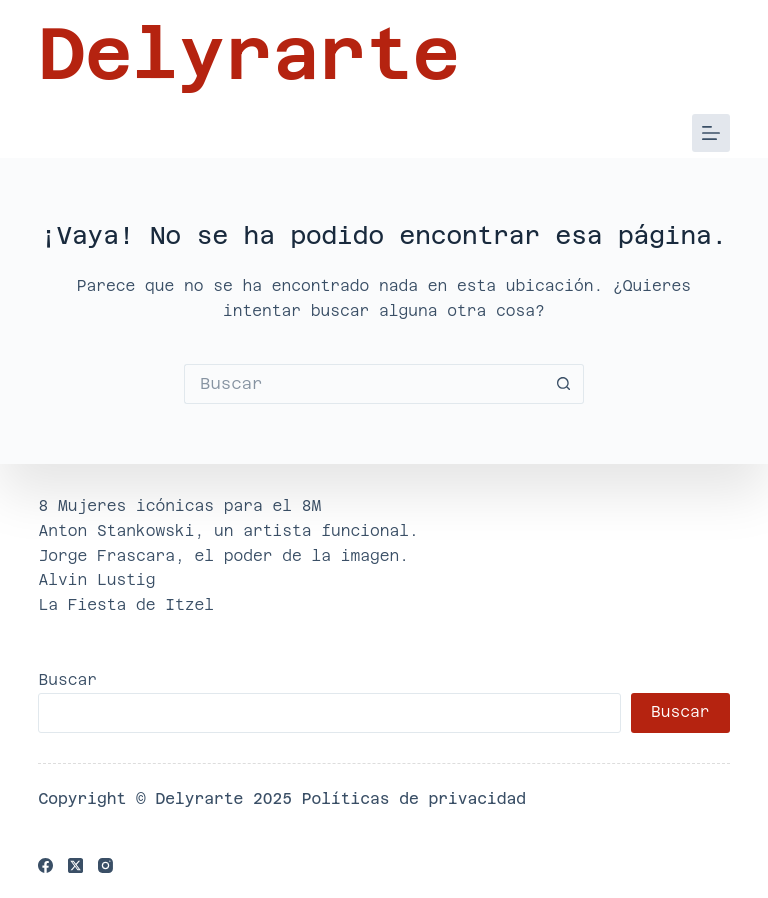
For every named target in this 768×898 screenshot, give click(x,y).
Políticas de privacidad (414, 798)
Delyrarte (248, 54)
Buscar (67, 679)
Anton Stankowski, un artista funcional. (228, 530)
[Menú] (711, 133)
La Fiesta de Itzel (126, 604)
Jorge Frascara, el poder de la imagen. (223, 555)
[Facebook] (45, 865)
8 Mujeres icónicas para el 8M (179, 505)
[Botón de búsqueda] (564, 384)
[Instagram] (105, 865)
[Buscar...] (364, 384)
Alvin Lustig (96, 579)
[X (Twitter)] (75, 865)
